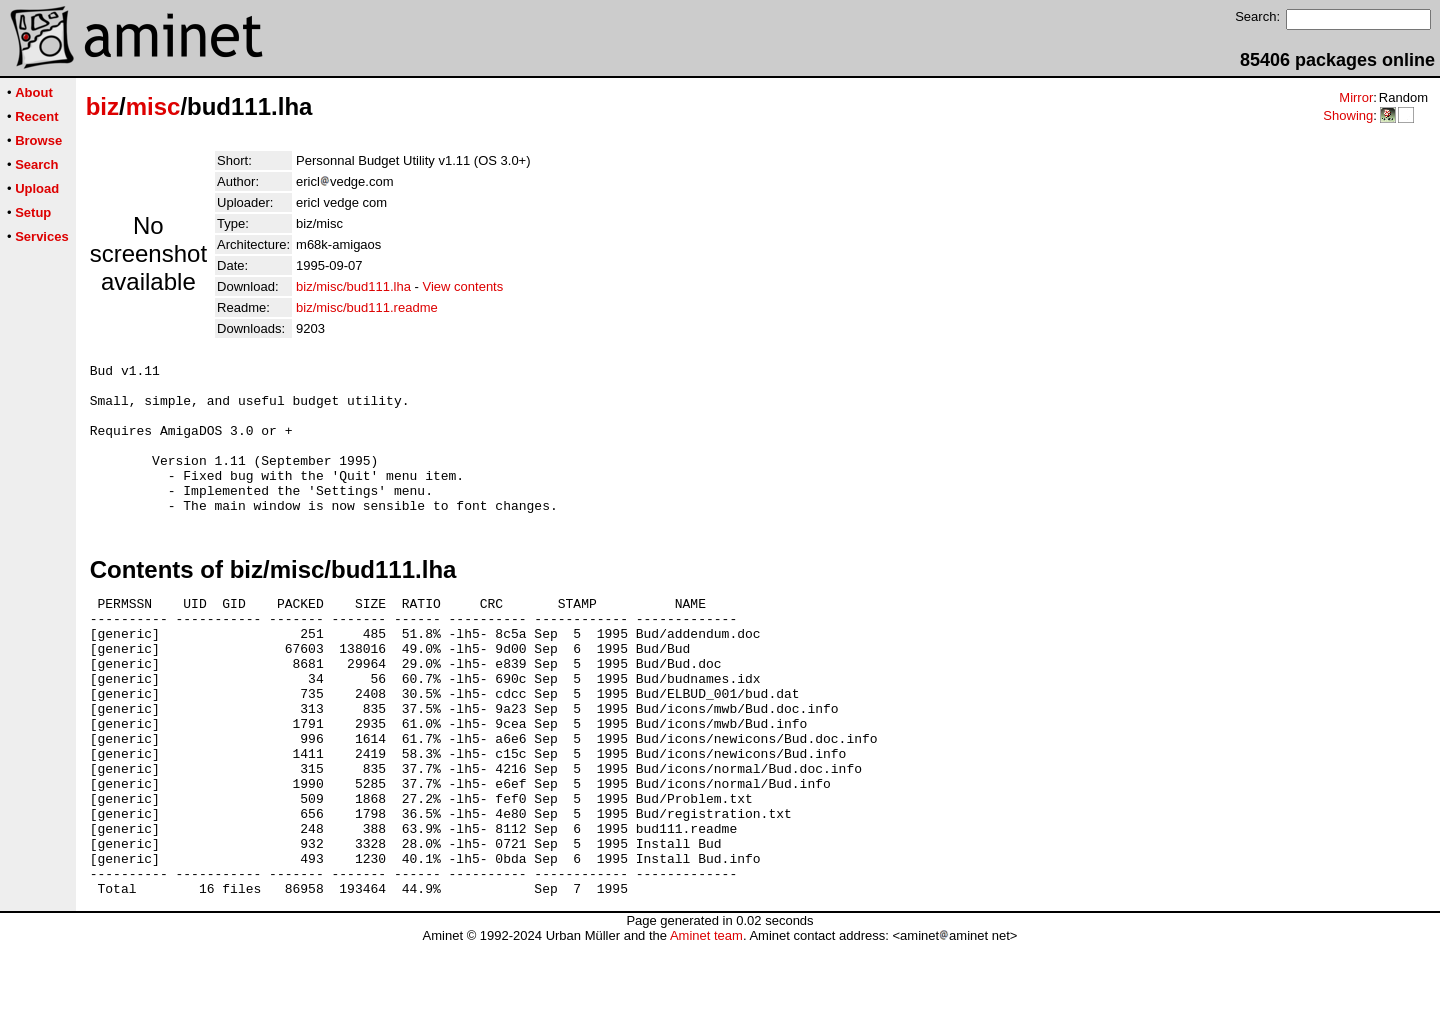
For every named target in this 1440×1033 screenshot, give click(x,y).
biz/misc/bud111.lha (353, 286)
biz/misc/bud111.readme (367, 307)
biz (102, 106)
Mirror (1356, 97)
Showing (1348, 115)
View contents (463, 286)
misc (153, 106)
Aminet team (706, 1025)
